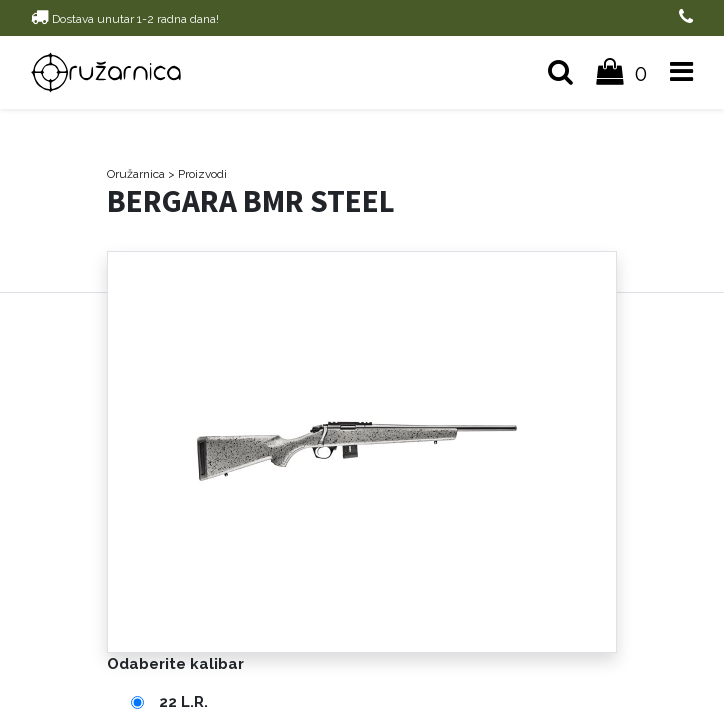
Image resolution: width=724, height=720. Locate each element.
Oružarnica (136, 174)
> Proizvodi (197, 174)
